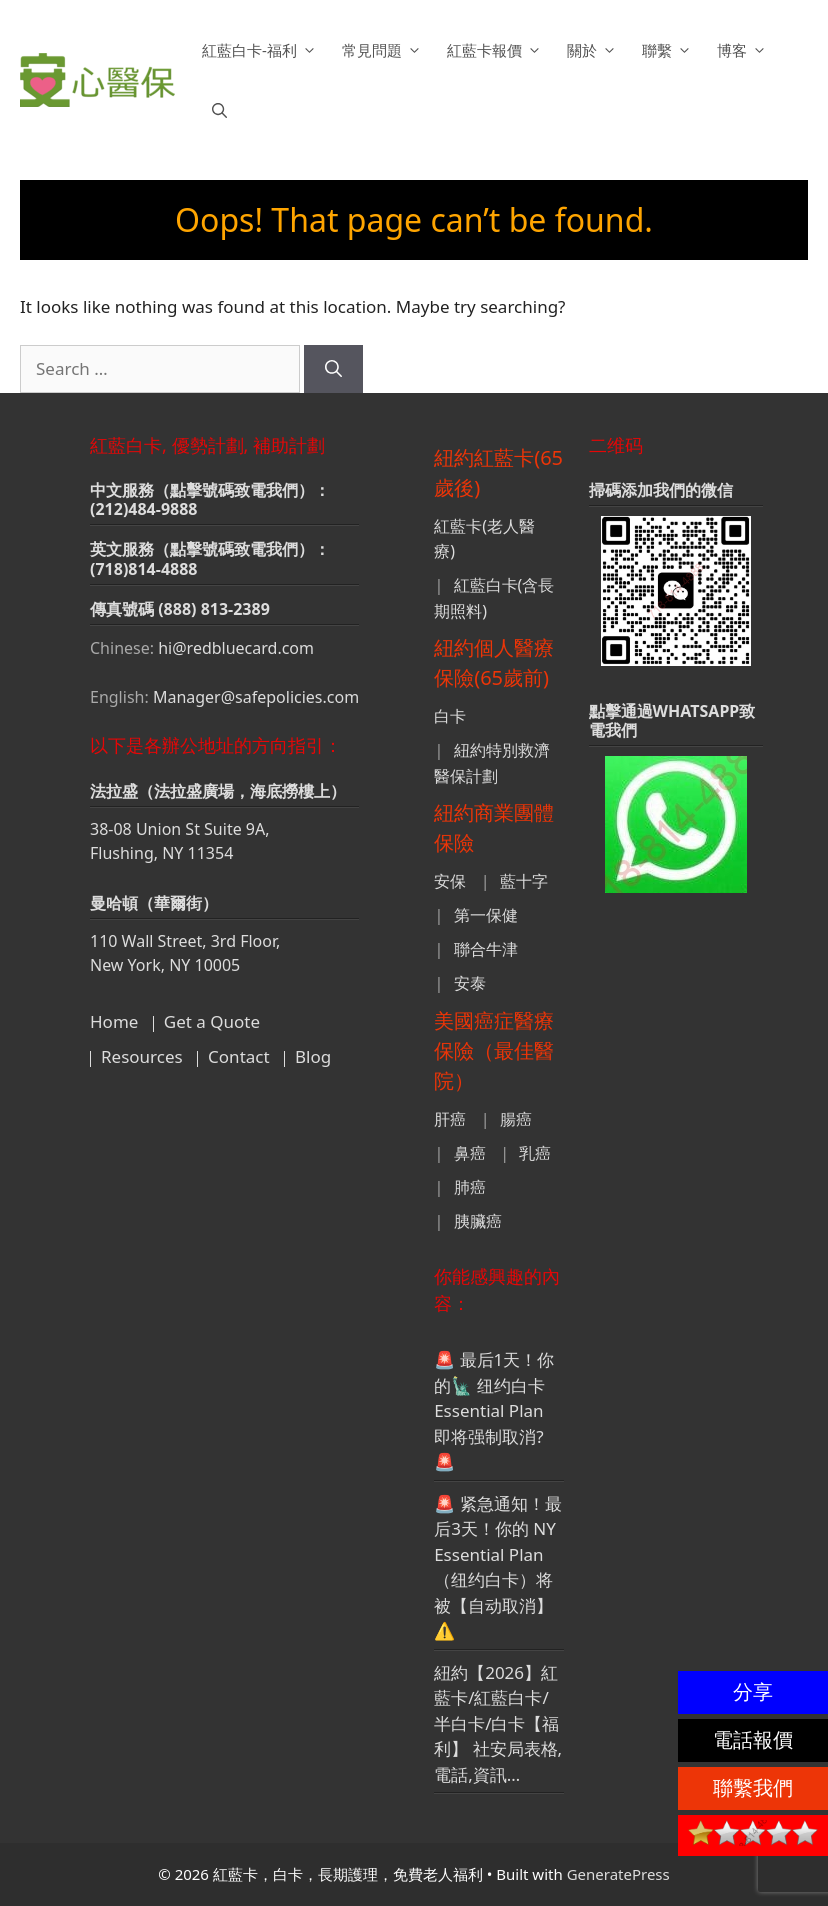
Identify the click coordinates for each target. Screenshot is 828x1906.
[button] (219, 110)
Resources (142, 1056)
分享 (753, 1691)
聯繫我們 (753, 1787)
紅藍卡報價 (497, 50)
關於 (594, 50)
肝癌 (450, 1119)
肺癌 (470, 1187)
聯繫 (669, 50)
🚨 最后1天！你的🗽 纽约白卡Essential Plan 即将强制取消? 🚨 (494, 1410)
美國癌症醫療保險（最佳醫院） (494, 1050)
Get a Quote (212, 1021)
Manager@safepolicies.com (256, 697)
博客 (744, 50)
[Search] (333, 369)
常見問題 (384, 50)
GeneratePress (618, 1874)
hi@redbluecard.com (236, 648)
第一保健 (486, 915)
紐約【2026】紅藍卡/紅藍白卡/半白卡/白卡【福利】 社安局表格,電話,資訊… (498, 1723)
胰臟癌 (478, 1221)
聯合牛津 (486, 949)
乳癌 (535, 1153)
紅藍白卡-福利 (262, 50)
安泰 (470, 983)
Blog (313, 1056)
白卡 (450, 716)
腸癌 (516, 1119)
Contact (239, 1056)
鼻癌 (470, 1153)
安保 (450, 881)
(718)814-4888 (144, 569)
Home (114, 1021)
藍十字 (524, 881)
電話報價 (753, 1739)
